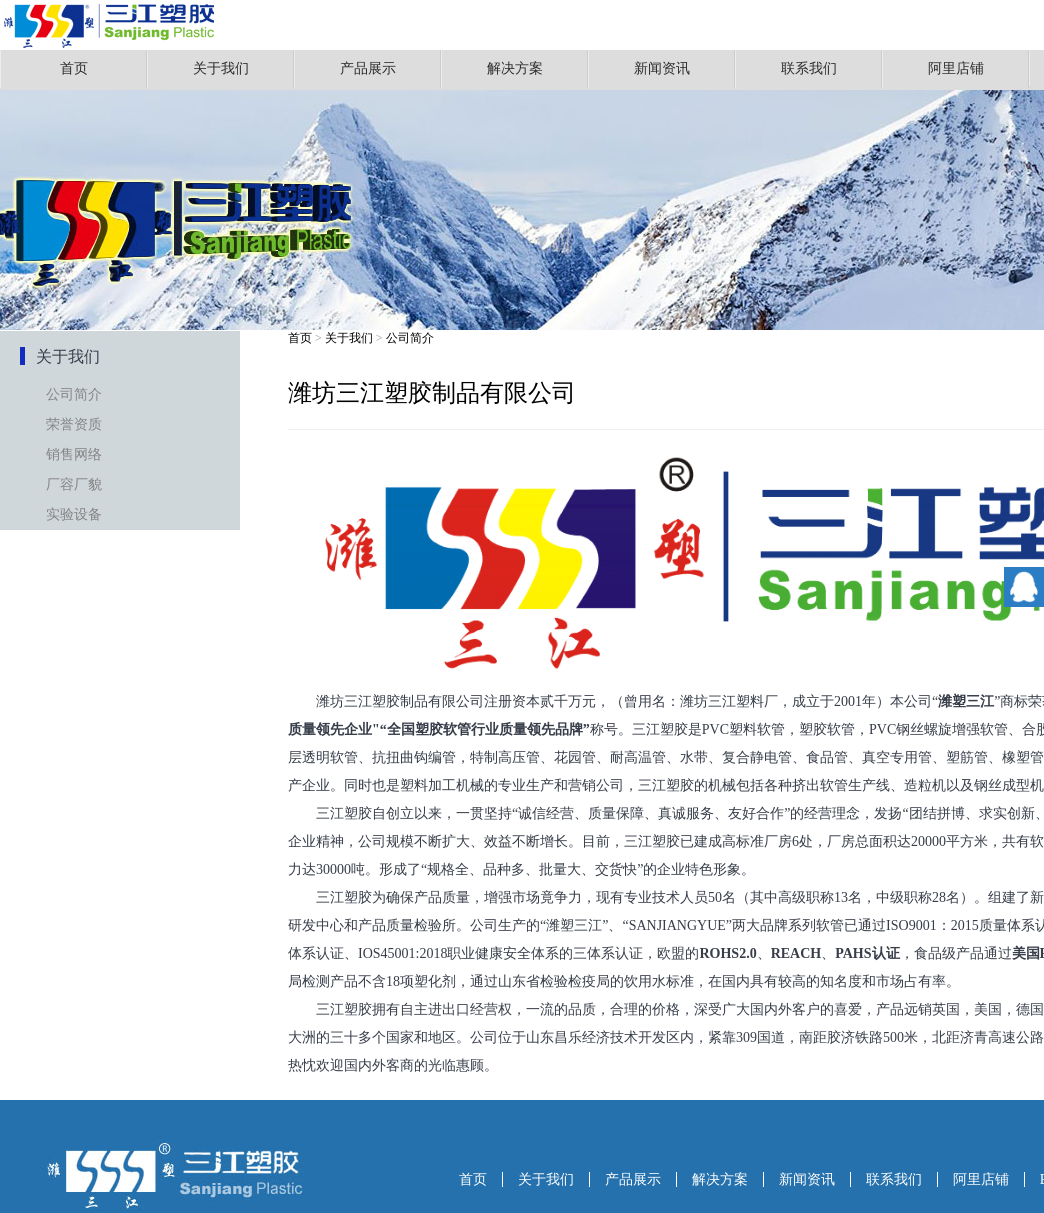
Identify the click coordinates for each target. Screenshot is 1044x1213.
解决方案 (515, 68)
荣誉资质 (74, 424)
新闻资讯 (662, 68)
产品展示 (368, 68)
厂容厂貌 (74, 484)
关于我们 (221, 68)
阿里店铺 (956, 68)
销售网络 (74, 454)
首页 (74, 68)
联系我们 (809, 68)
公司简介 (74, 394)
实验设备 (74, 514)
